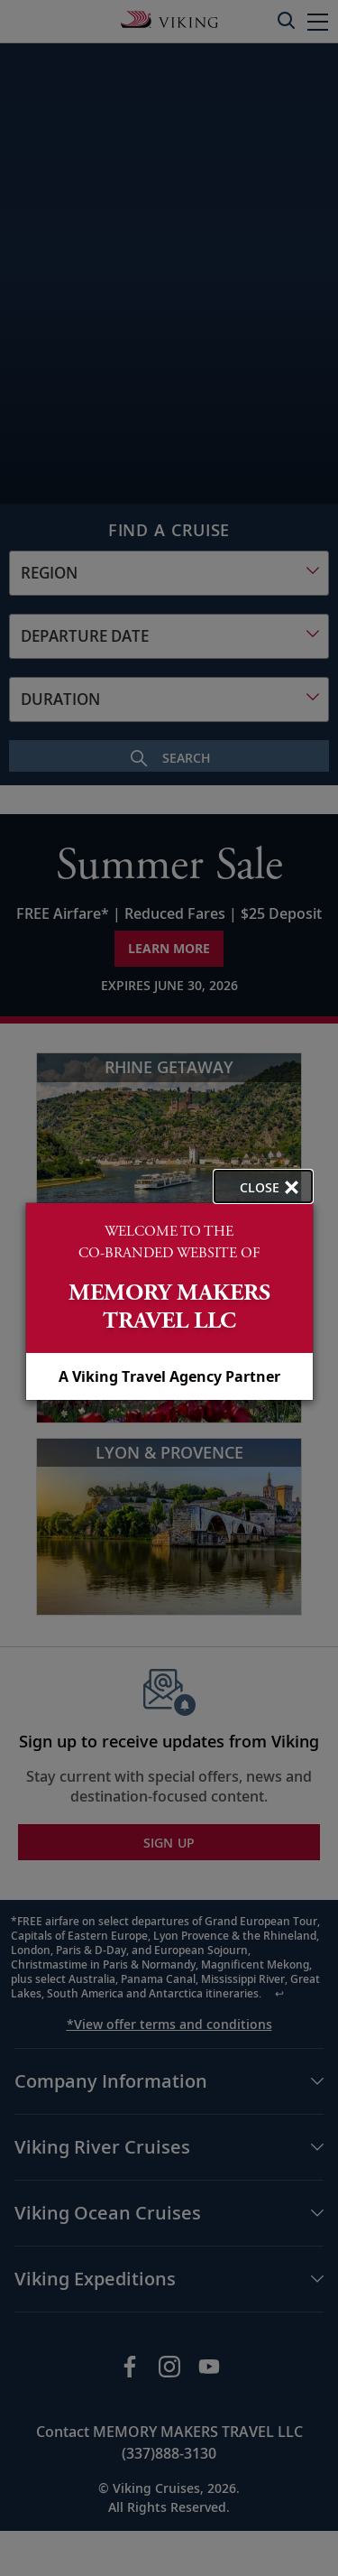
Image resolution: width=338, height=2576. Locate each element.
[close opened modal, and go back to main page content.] (263, 1186)
